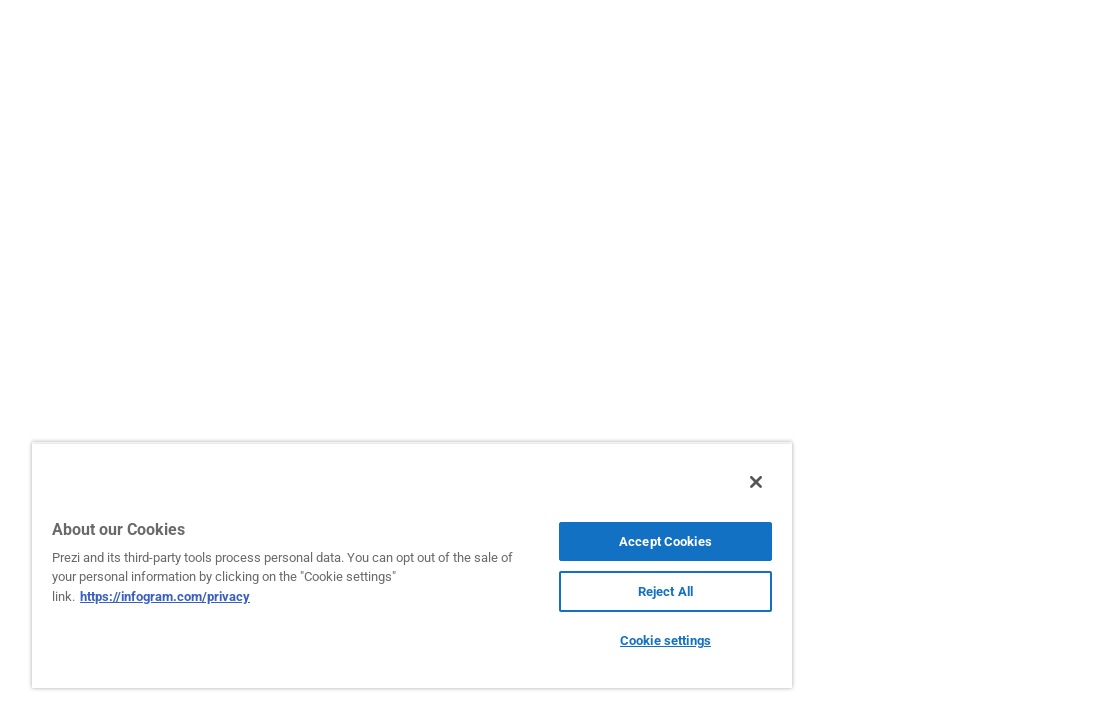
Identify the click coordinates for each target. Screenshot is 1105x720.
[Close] (637, 482)
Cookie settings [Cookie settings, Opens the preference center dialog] (564, 640)
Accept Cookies (564, 541)
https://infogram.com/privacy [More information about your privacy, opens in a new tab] (218, 596)
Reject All (564, 591)
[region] (352, 565)
